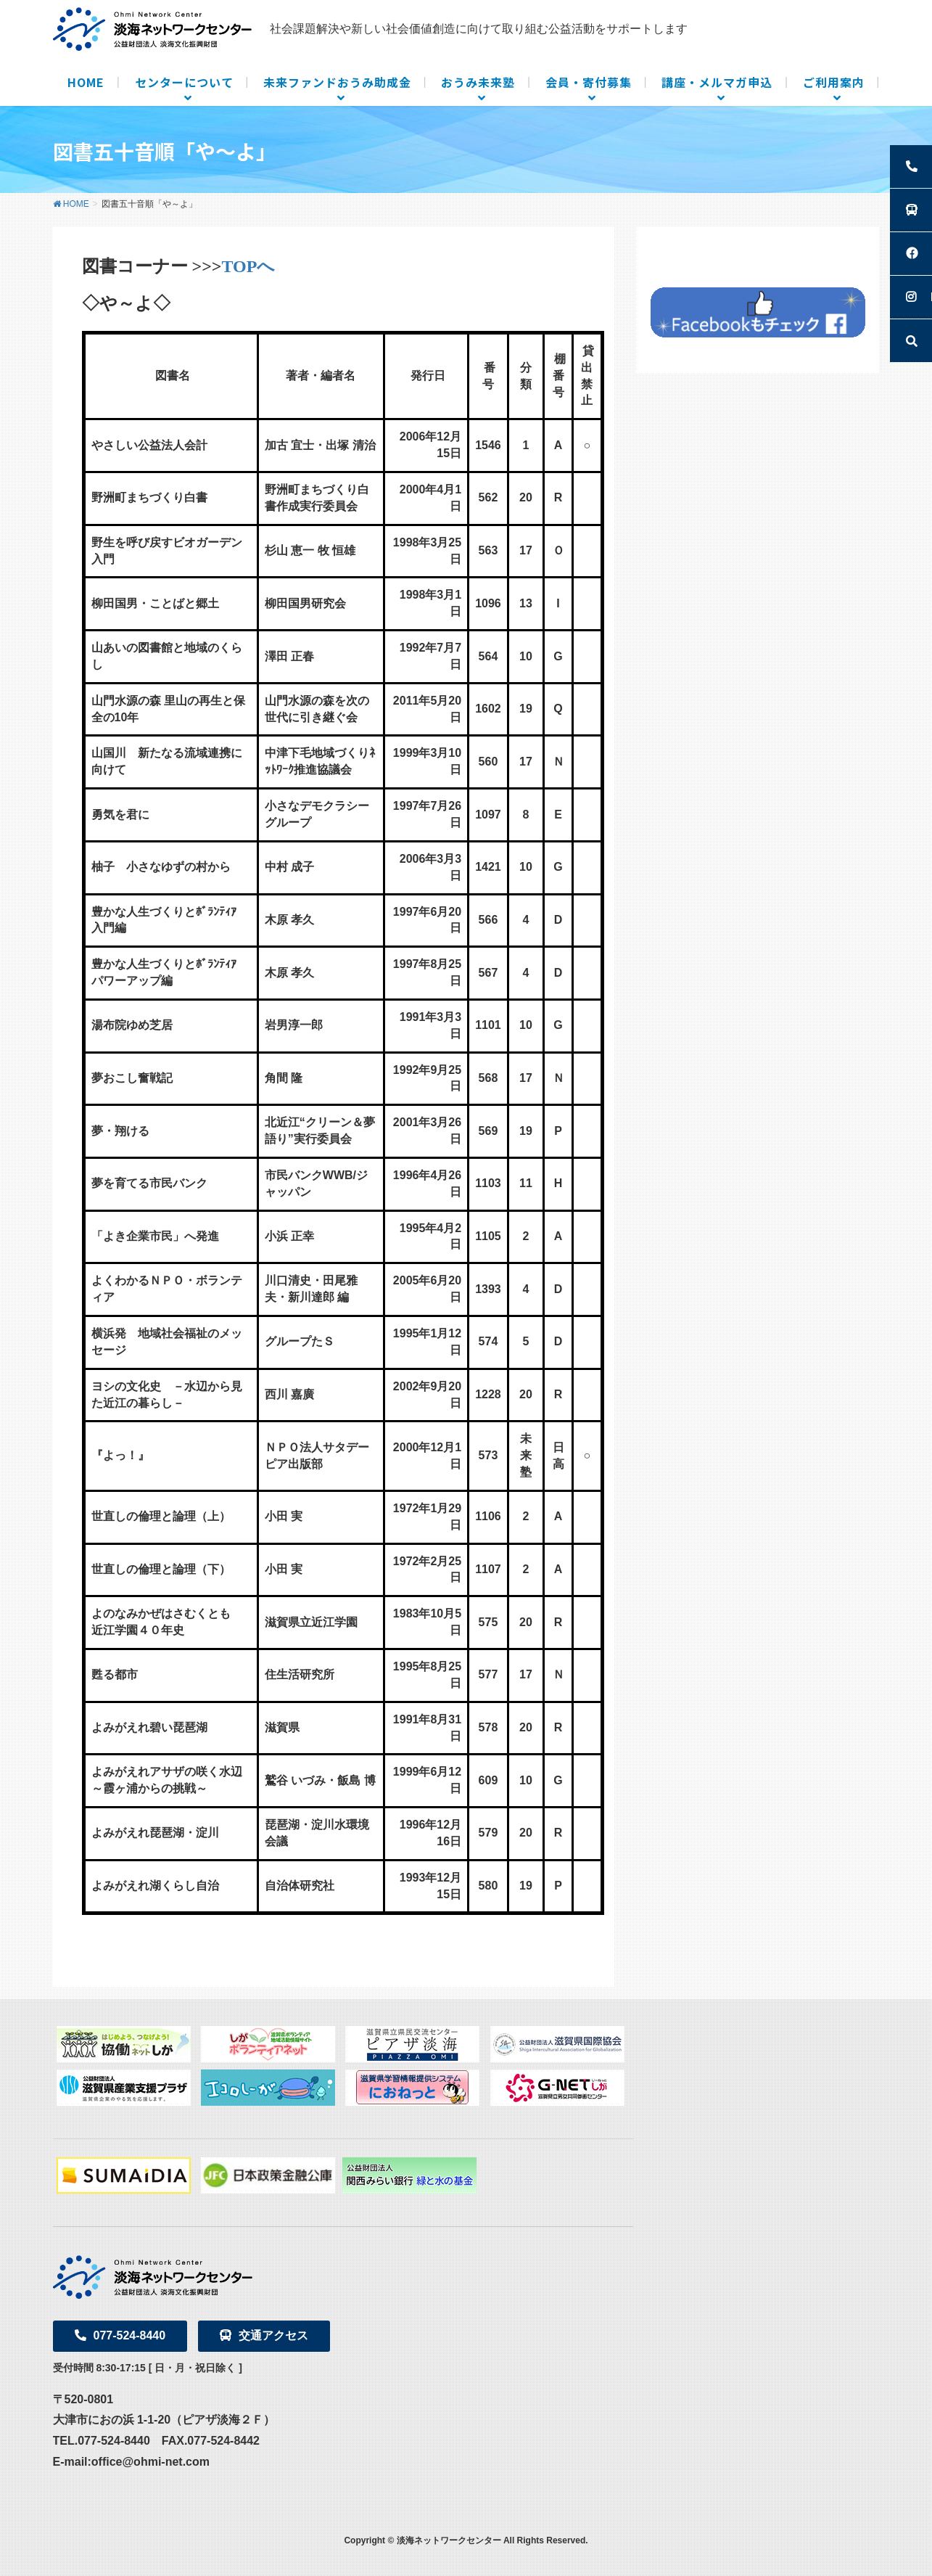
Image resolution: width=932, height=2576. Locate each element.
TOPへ (249, 266)
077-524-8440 (120, 2335)
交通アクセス (264, 2335)
